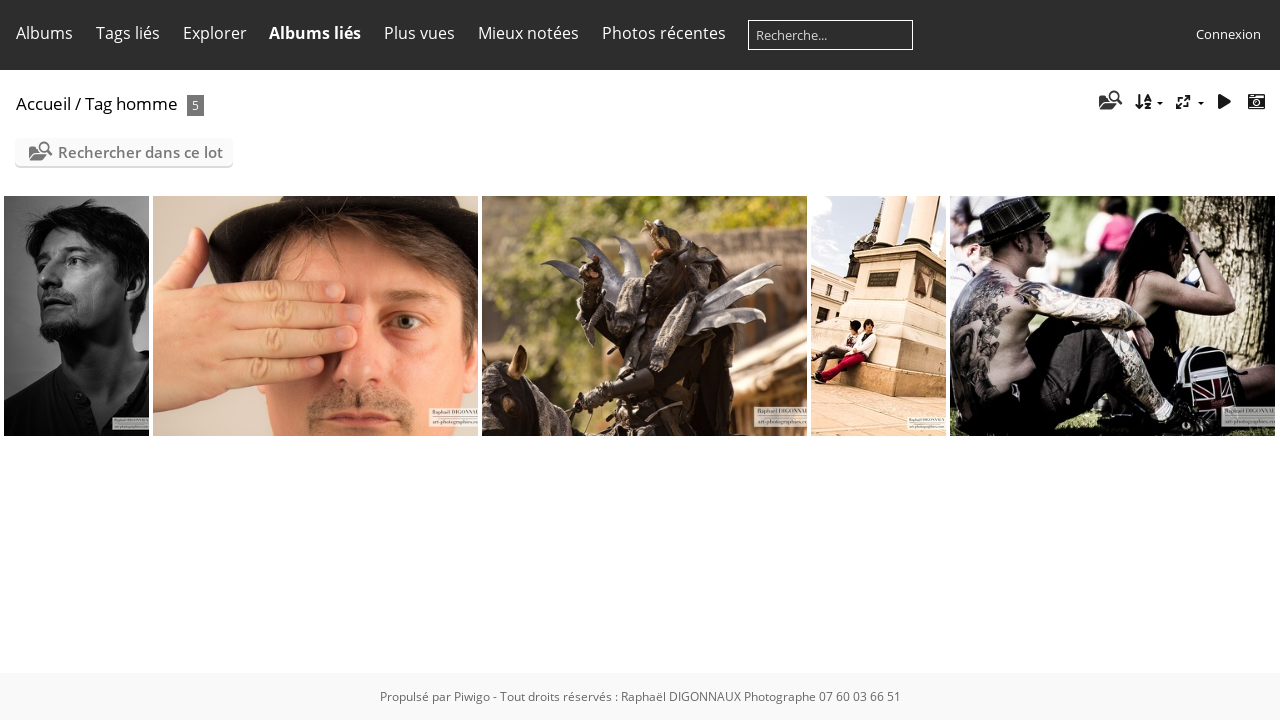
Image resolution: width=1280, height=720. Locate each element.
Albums (44, 33)
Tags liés (128, 33)
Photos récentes (664, 33)
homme (147, 103)
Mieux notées (528, 33)
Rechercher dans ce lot (140, 152)
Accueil (43, 103)
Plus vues (419, 33)
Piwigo (472, 696)
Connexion (1228, 34)
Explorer (215, 33)
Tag (98, 103)
